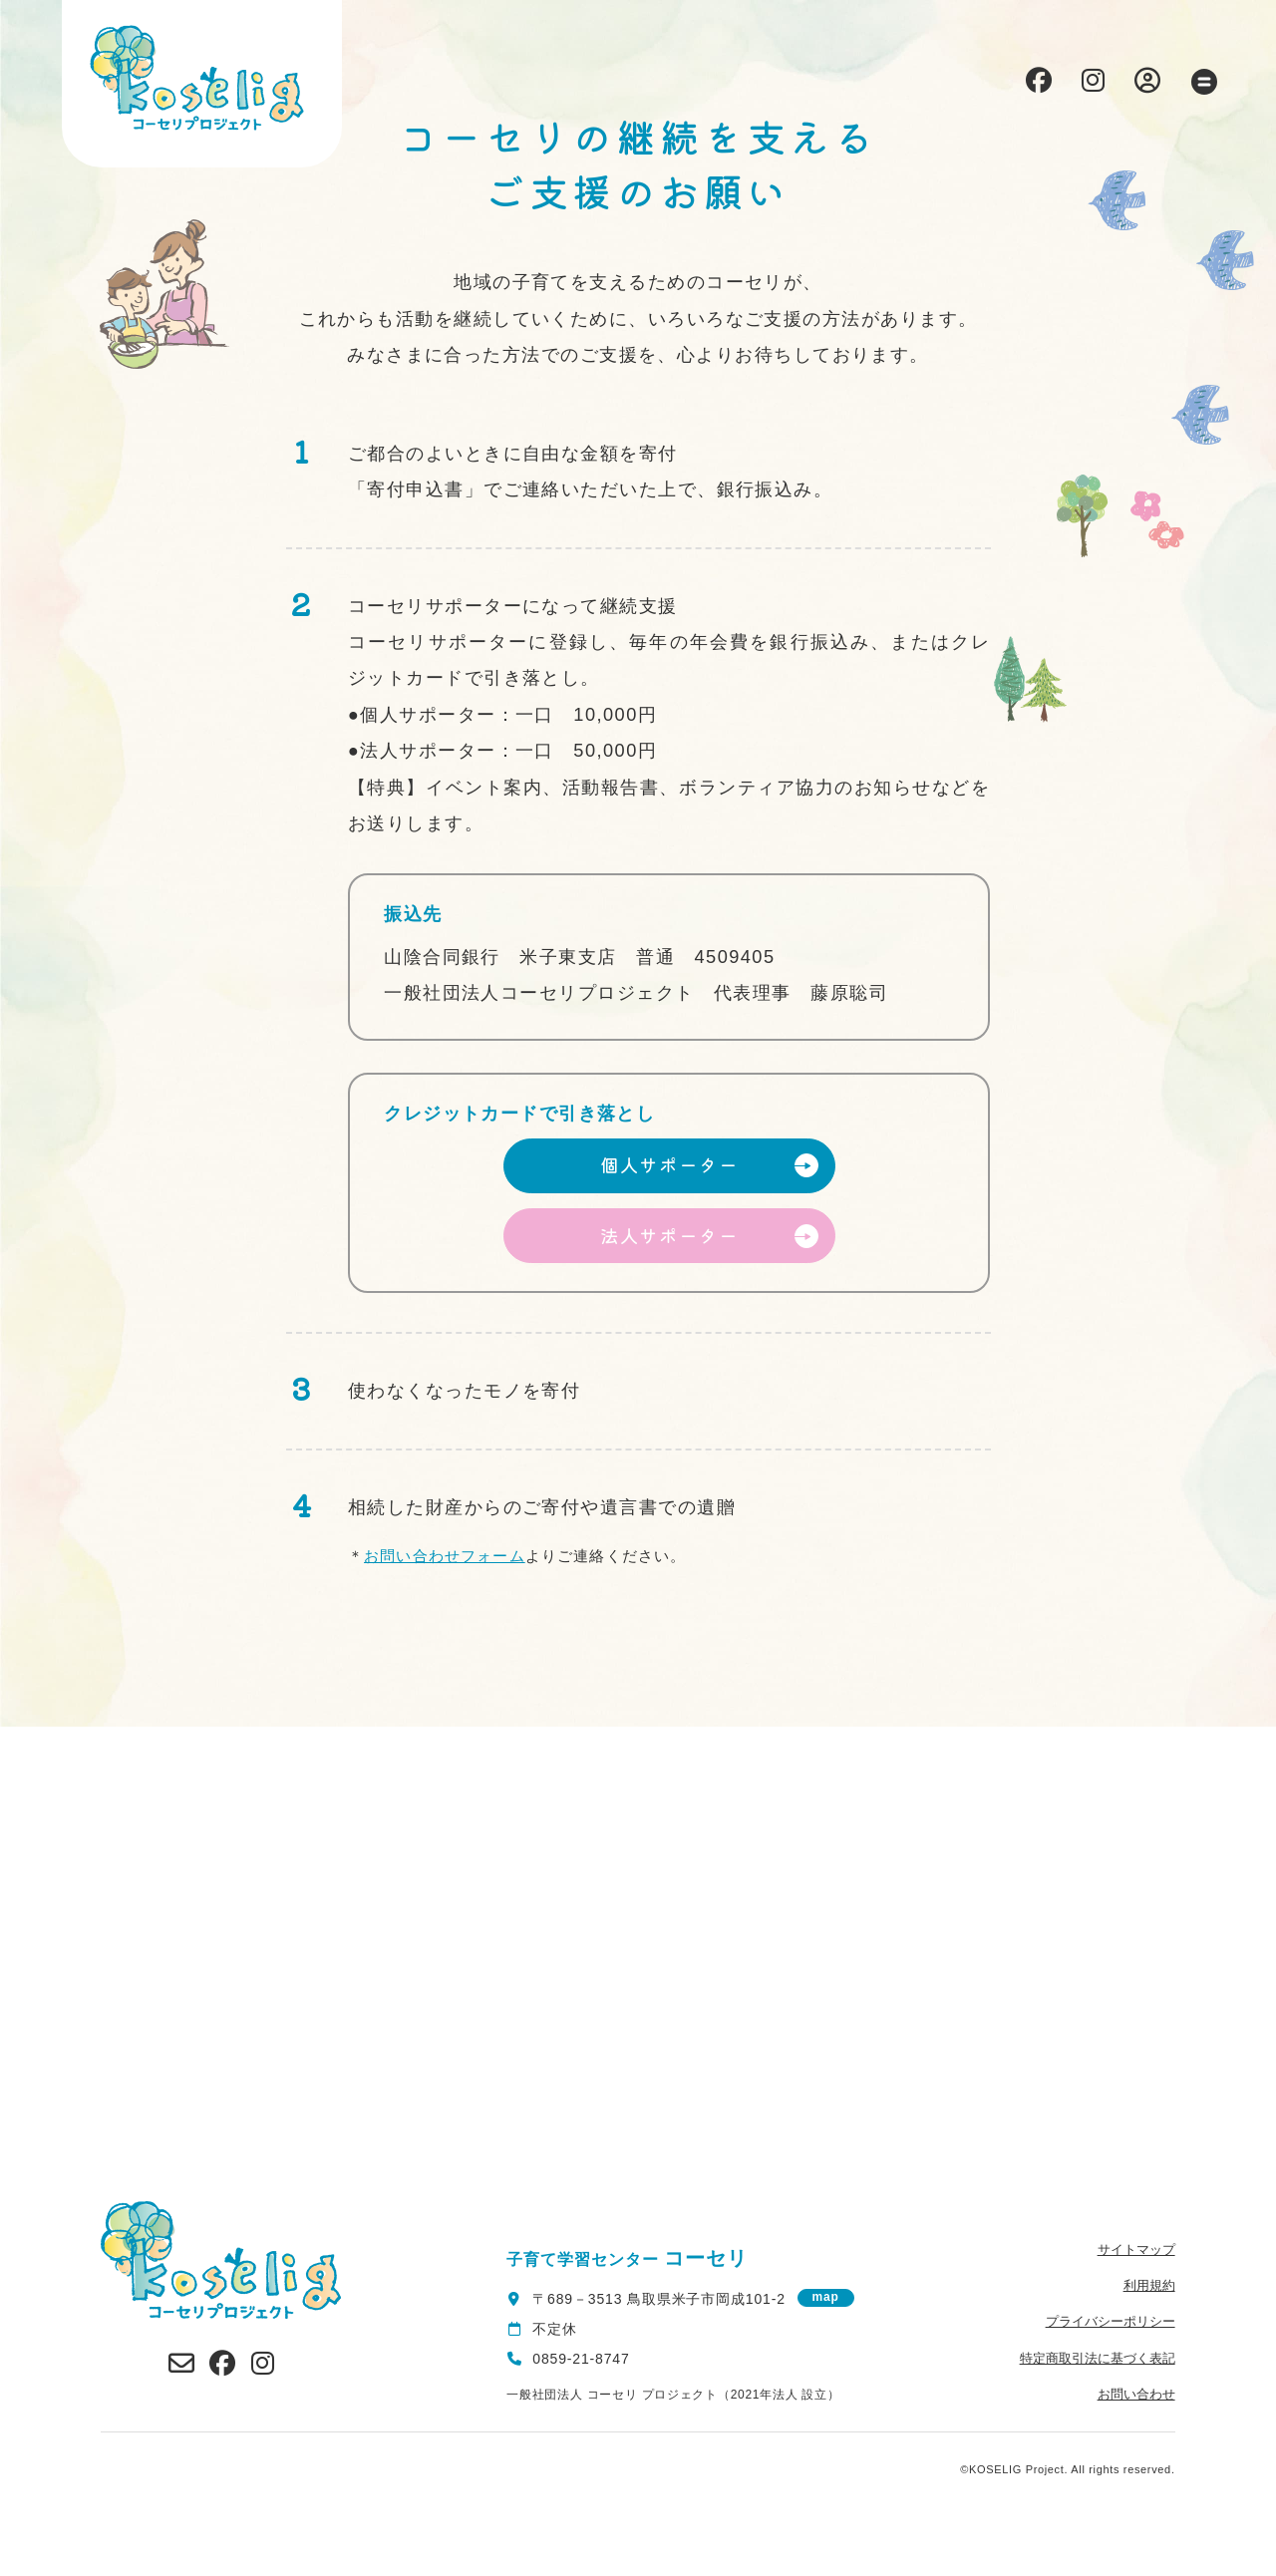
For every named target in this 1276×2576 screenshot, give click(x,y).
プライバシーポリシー (1110, 2321)
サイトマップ (1136, 2249)
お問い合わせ (1136, 2394)
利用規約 (1149, 2285)
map (825, 2297)
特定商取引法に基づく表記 (1097, 2358)
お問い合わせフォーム (444, 1556)
